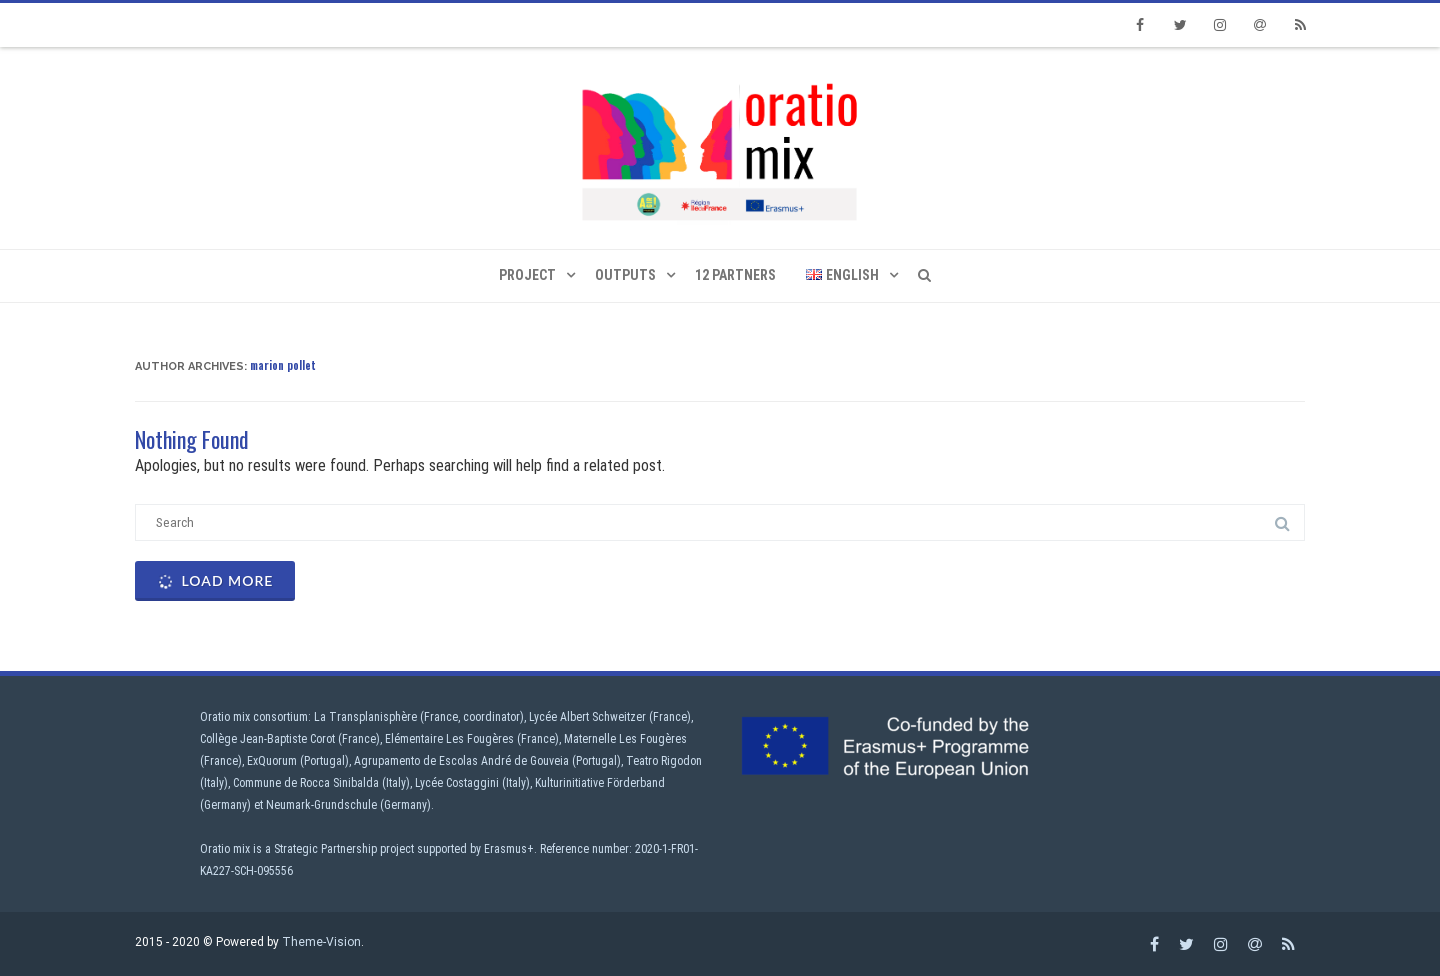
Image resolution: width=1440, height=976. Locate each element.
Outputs (625, 275)
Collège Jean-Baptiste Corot (267, 739)
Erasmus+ (509, 849)
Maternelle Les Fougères (625, 739)
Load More (214, 581)
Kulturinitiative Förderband (600, 783)
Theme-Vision (321, 942)
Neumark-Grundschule (321, 805)
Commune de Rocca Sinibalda (306, 783)
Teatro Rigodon (664, 761)
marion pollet (283, 365)
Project (527, 275)
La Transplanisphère (365, 717)
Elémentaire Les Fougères (449, 739)
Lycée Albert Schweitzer (587, 717)
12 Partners (735, 275)
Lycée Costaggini (457, 783)
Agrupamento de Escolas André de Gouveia (461, 761)
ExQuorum (272, 761)
